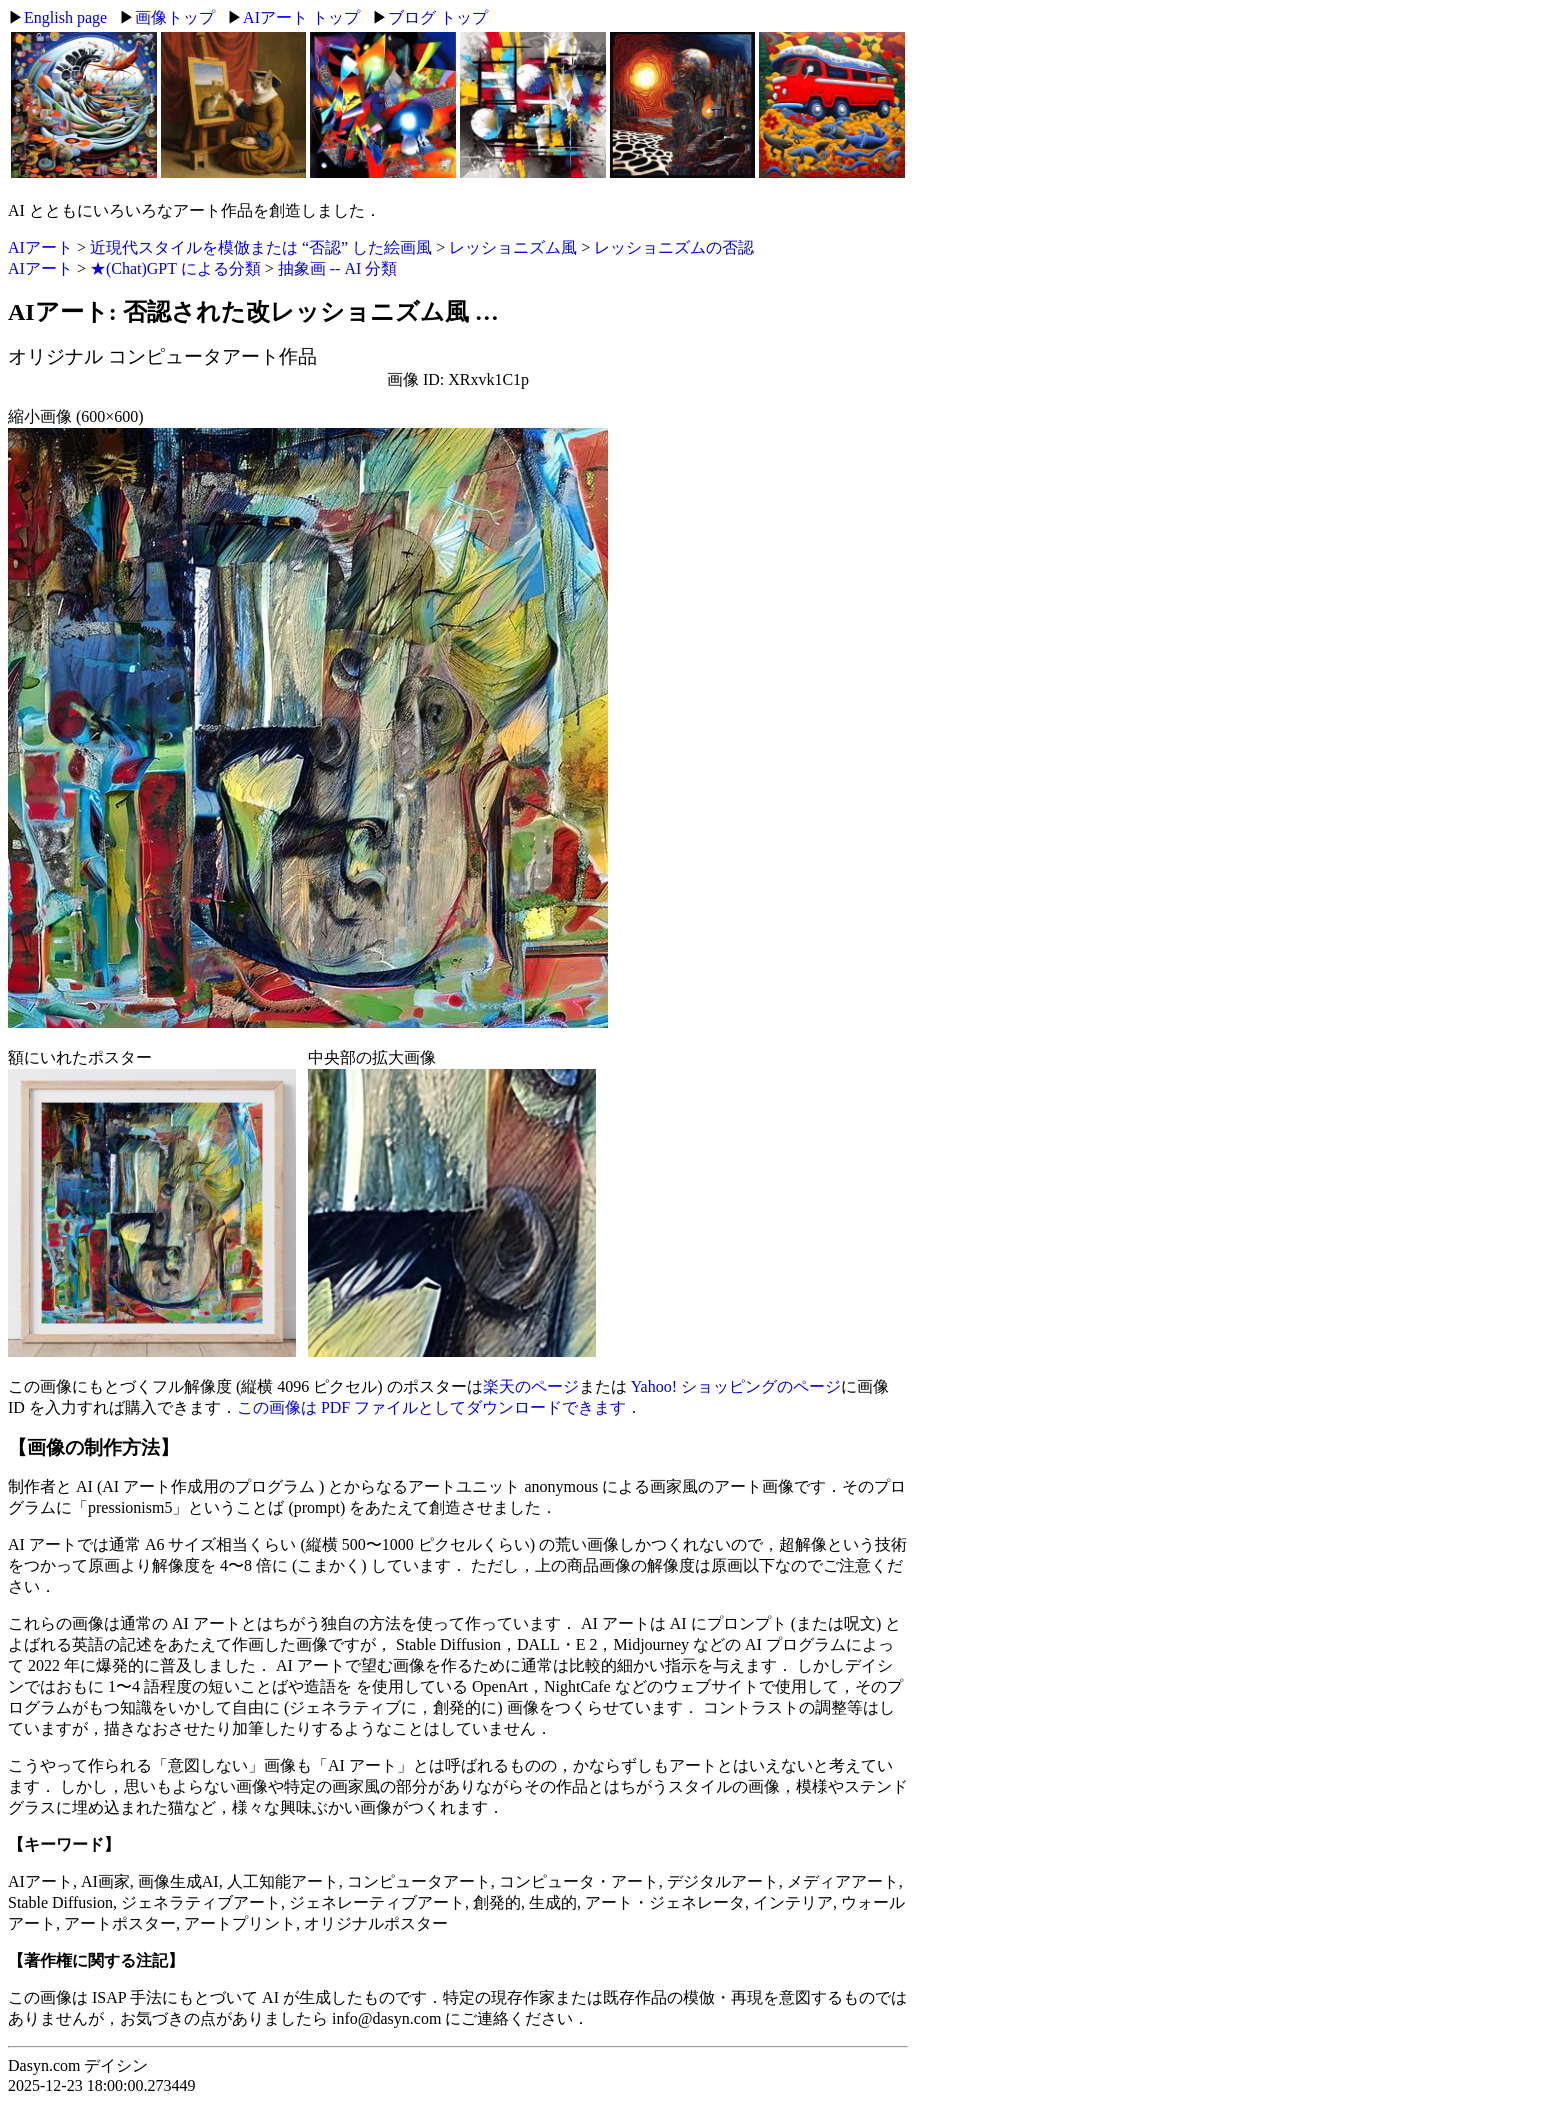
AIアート (40, 247)
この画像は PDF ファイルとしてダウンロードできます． (439, 1407)
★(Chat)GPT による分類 (175, 268)
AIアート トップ (301, 17)
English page (65, 17)
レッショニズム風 (513, 247)
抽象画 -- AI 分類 (338, 268)
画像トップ (175, 17)
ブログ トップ (438, 17)
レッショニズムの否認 (674, 247)
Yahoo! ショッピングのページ (736, 1386)
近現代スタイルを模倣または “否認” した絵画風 (261, 247)
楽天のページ (531, 1386)
